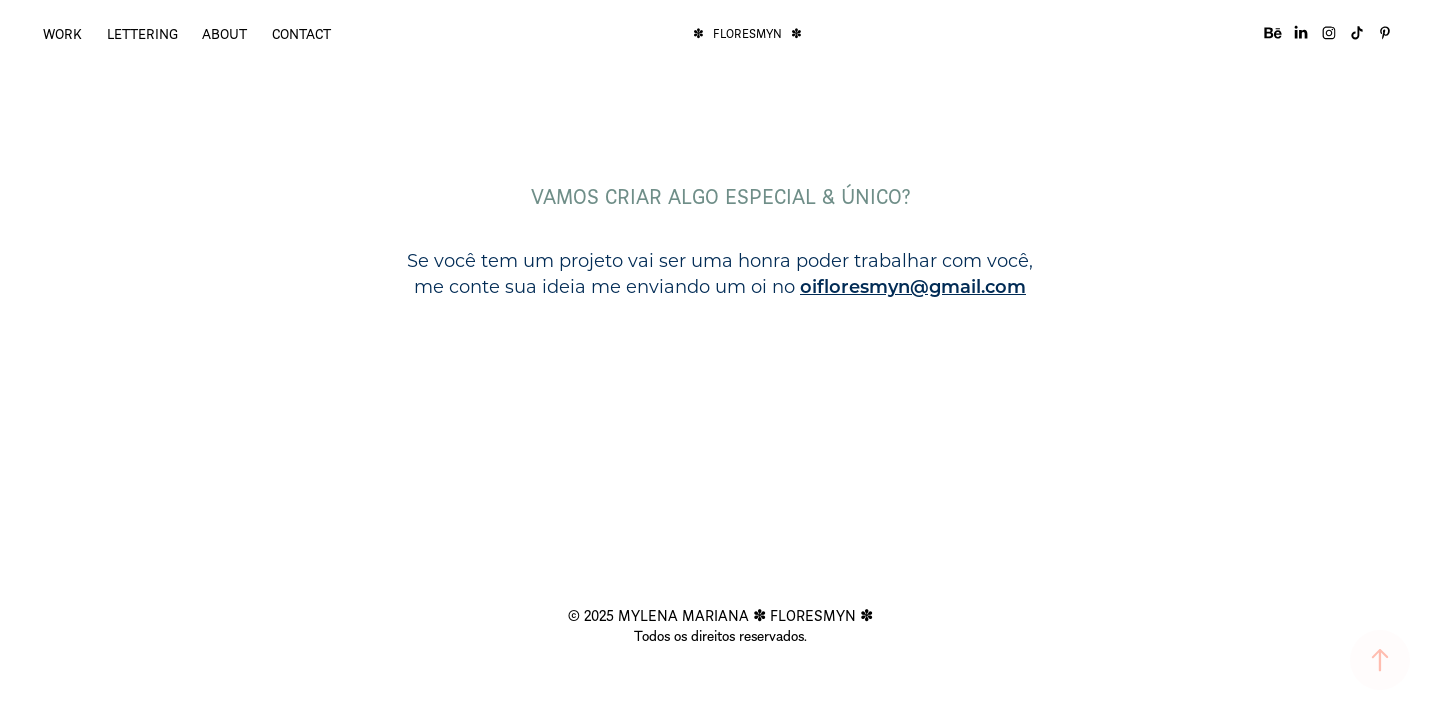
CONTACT (301, 33)
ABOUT (224, 33)
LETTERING (142, 33)
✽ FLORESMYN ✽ (747, 33)
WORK (62, 33)
